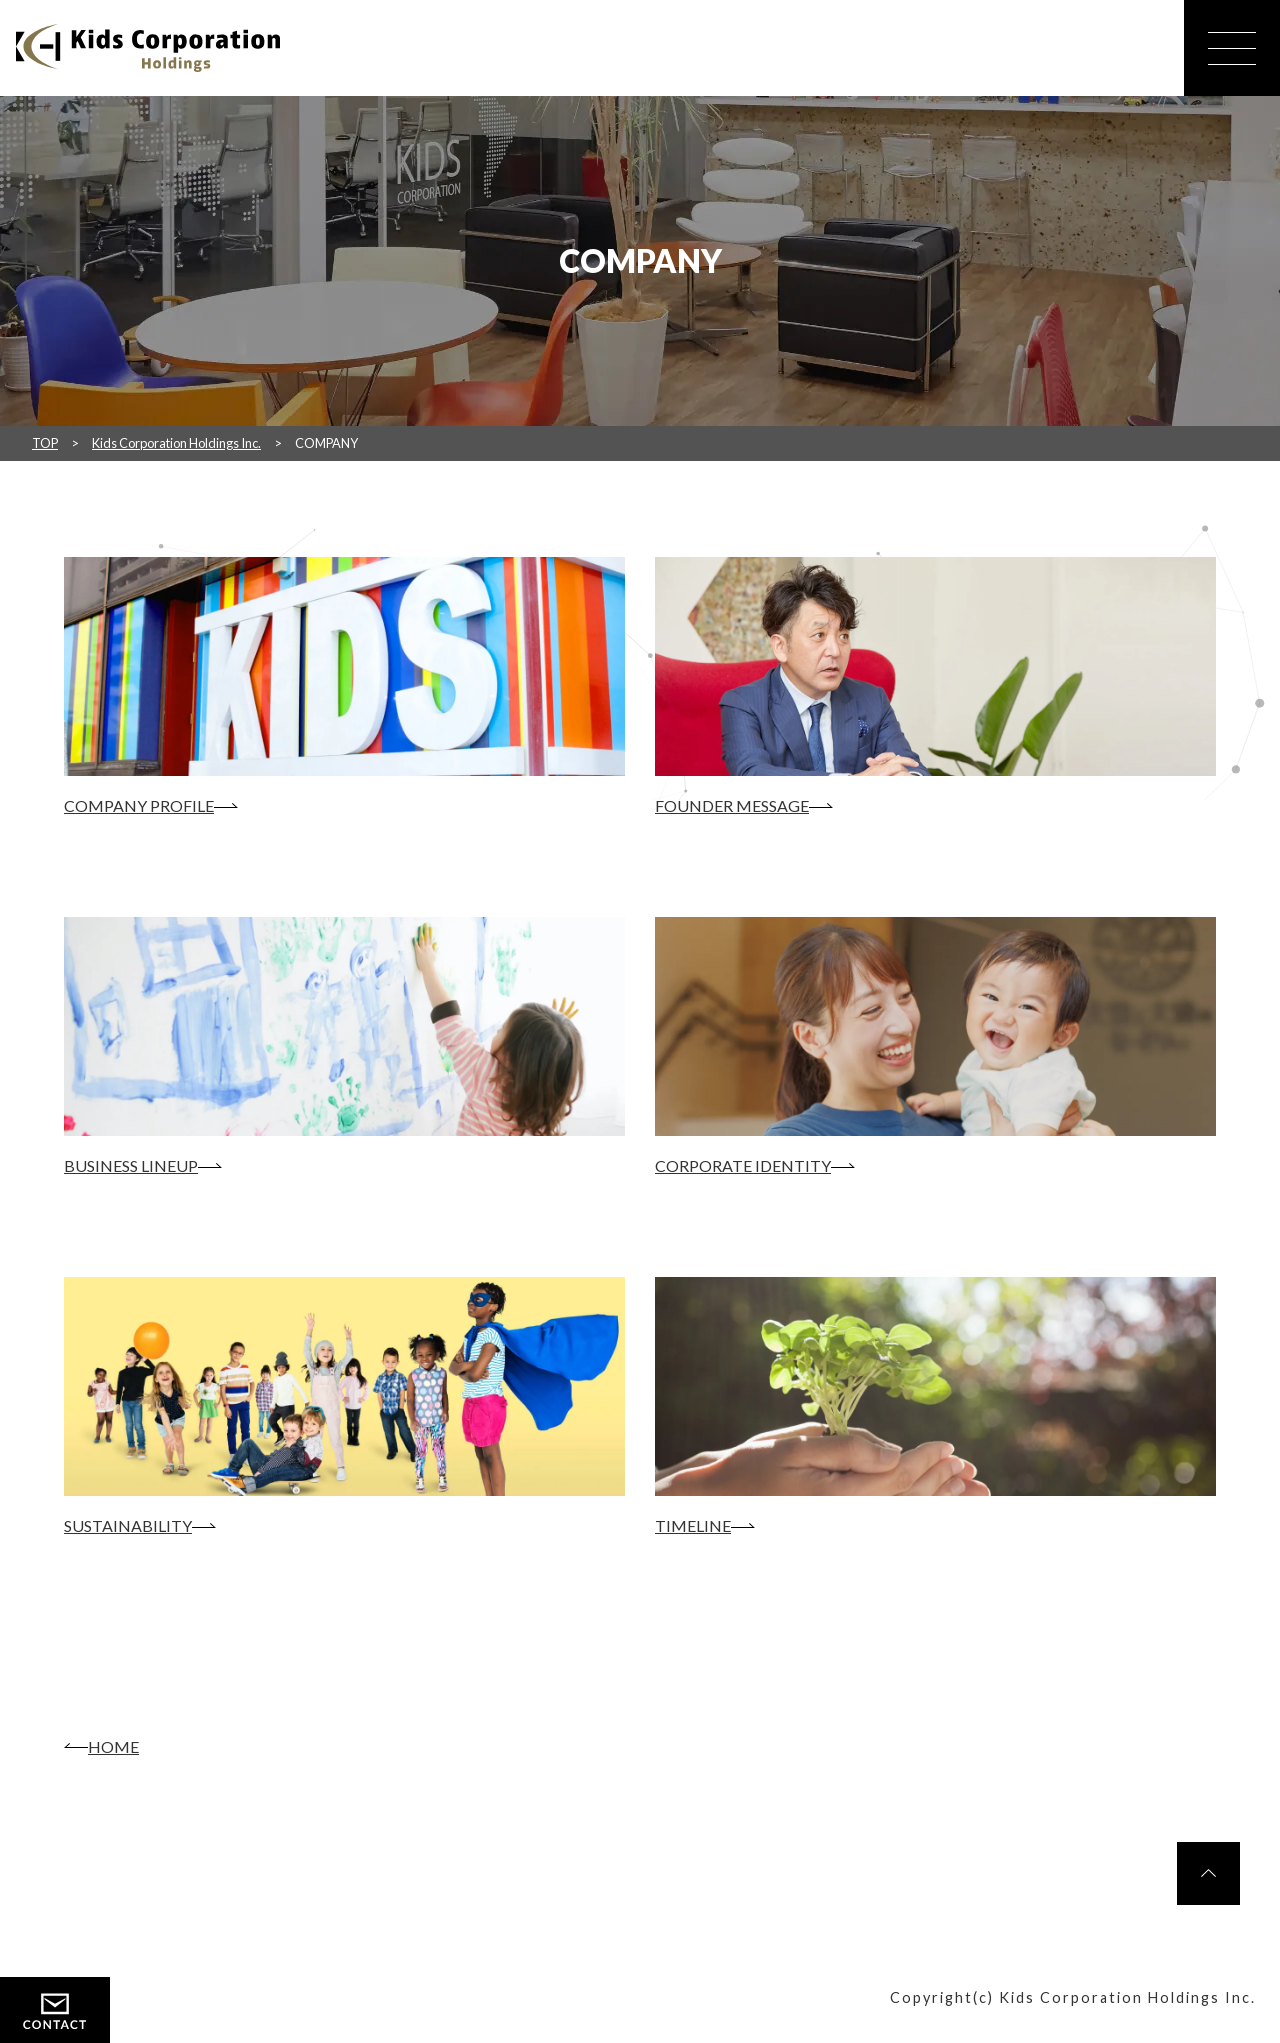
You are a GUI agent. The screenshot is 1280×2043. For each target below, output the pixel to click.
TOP (45, 443)
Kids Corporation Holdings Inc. (176, 443)
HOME (113, 1746)
